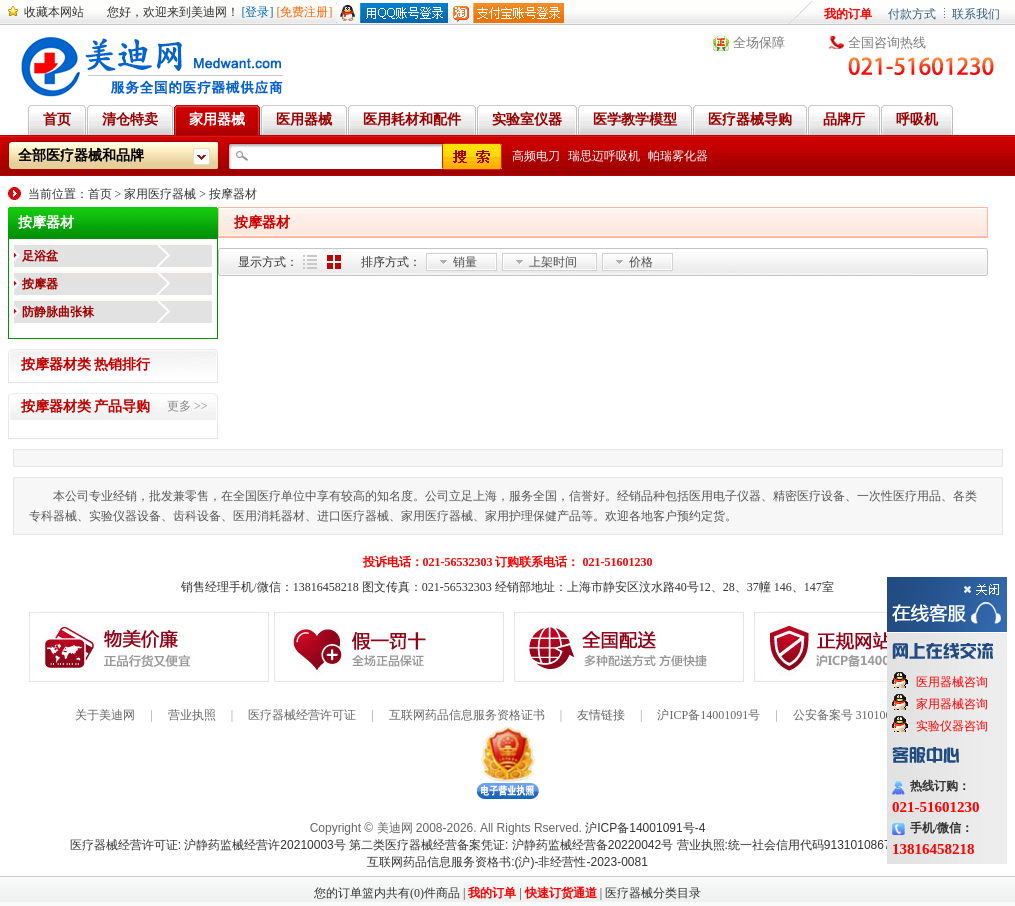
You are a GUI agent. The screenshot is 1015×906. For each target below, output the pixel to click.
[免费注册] (305, 12)
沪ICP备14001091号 (708, 715)
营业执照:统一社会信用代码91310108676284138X (811, 845)
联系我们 (976, 14)
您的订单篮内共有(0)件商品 (387, 893)
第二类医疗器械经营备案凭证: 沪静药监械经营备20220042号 (511, 845)
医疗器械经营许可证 (302, 715)
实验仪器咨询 (952, 726)
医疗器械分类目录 (653, 893)
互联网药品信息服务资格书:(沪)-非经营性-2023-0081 (507, 862)
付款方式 (912, 14)
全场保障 (759, 42)
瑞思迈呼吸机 (604, 156)
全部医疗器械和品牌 (81, 155)
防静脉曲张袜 (58, 312)
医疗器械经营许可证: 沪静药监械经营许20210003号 (208, 845)
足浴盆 (40, 256)
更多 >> (187, 406)
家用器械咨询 (952, 704)
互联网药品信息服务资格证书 (467, 715)
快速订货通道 (561, 893)
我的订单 (848, 14)
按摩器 (40, 284)
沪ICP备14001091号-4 (645, 828)
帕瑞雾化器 (678, 156)
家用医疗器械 (160, 194)
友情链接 (601, 715)
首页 (100, 194)
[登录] (258, 12)
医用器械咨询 (952, 682)
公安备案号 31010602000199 (866, 715)
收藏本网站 (54, 12)
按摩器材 (233, 194)
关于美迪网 (105, 715)
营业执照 (192, 715)
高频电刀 (536, 156)
